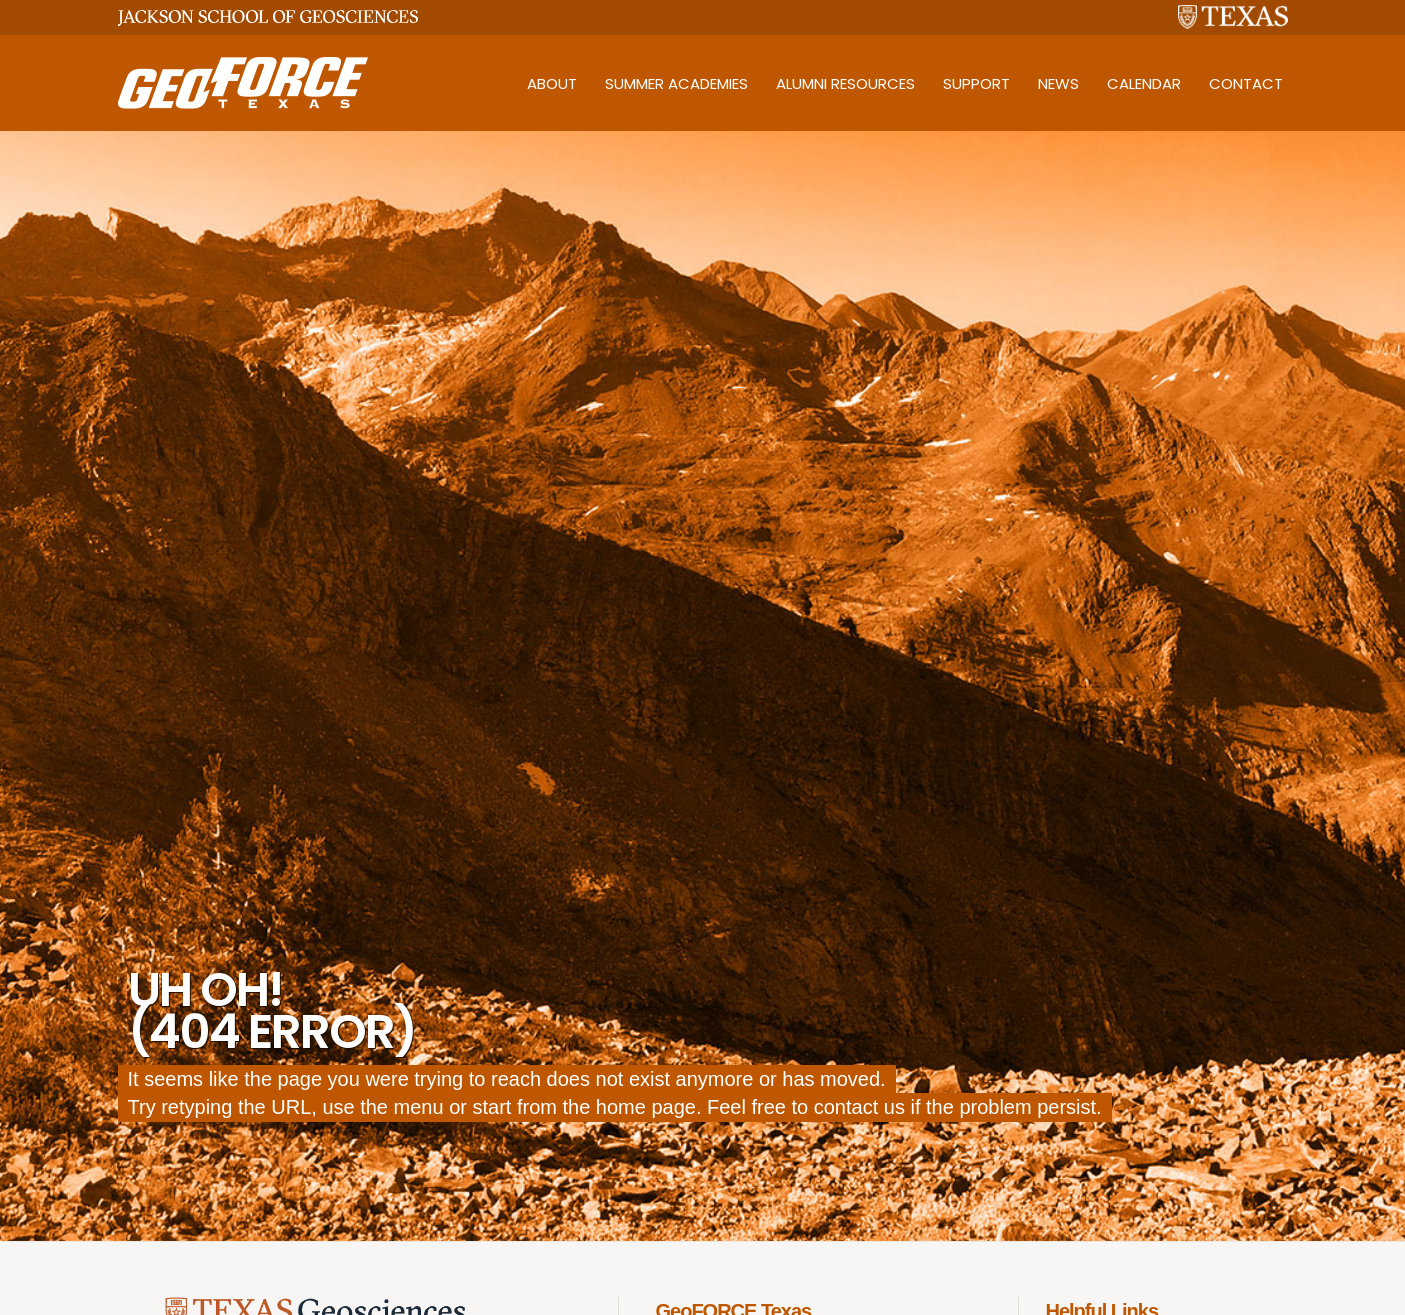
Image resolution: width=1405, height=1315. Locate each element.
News (1058, 83)
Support (976, 83)
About (552, 83)
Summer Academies (676, 83)
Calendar (1144, 83)
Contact (1246, 83)
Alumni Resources (845, 83)
